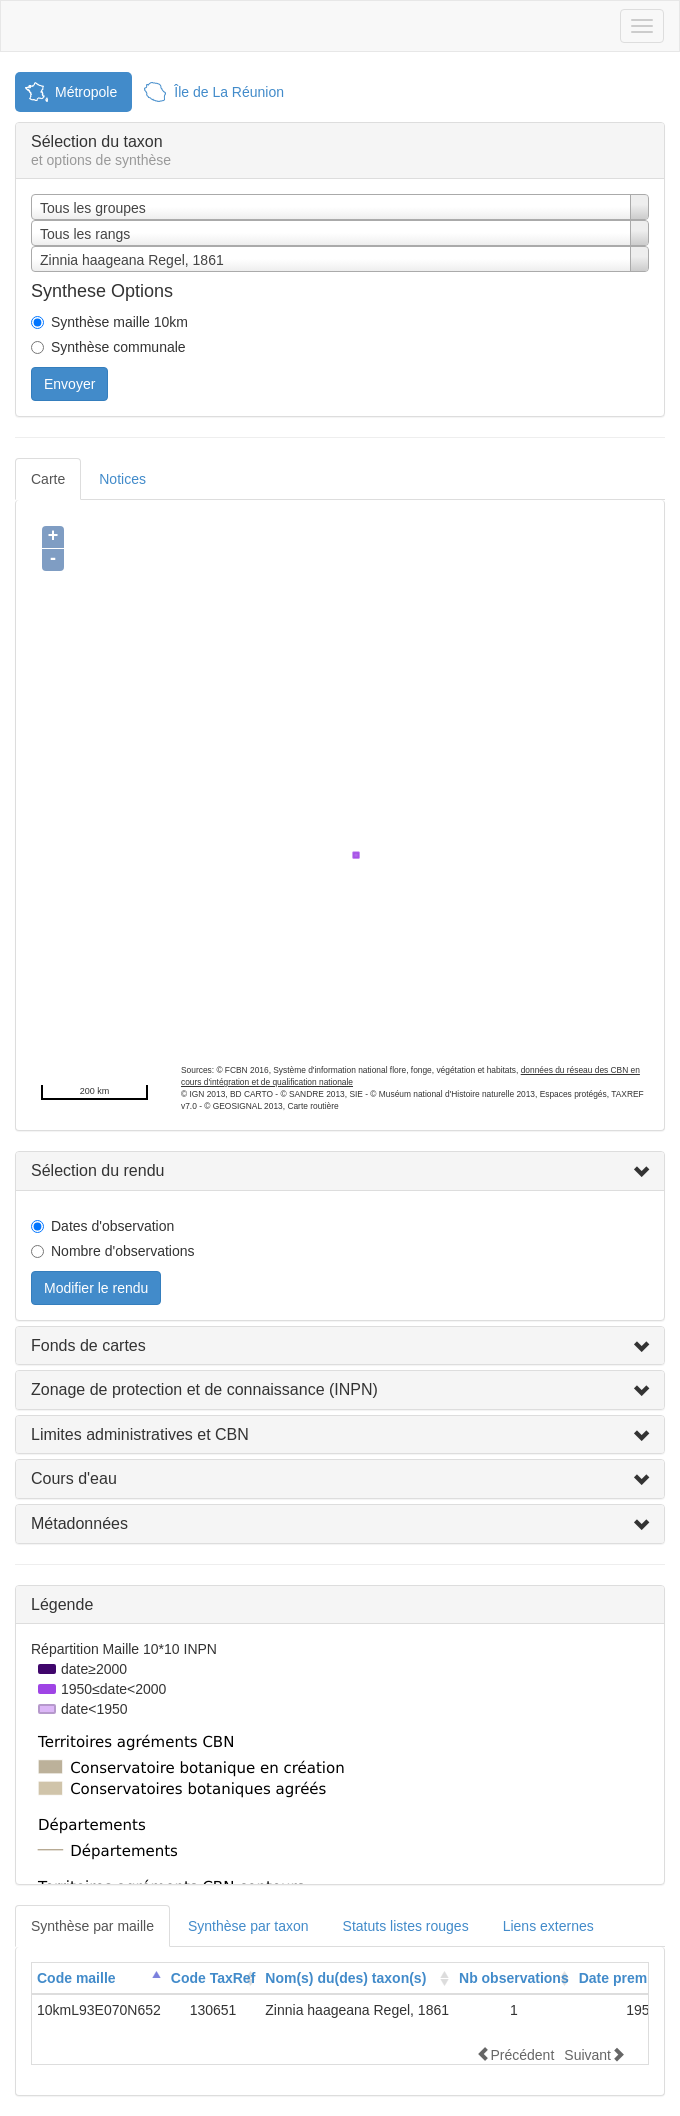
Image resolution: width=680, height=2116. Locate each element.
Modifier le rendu (96, 1288)
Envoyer (69, 384)
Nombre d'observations (123, 1251)
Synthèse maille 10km (119, 322)
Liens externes (548, 1926)
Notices (122, 479)
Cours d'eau (74, 1478)
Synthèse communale (118, 347)
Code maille (76, 1978)
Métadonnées (79, 1523)
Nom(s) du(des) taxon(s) (345, 1978)
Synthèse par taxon (248, 1926)
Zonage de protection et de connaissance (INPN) (204, 1389)
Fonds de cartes (88, 1345)
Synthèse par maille (92, 1926)
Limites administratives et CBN (140, 1434)
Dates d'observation (112, 1226)
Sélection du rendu (97, 1170)
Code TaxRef (213, 1978)
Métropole (86, 92)
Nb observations (514, 1978)
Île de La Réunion (229, 92)
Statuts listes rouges (406, 1926)
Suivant (594, 2054)
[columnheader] (99, 1978)
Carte (48, 479)
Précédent (515, 2054)
